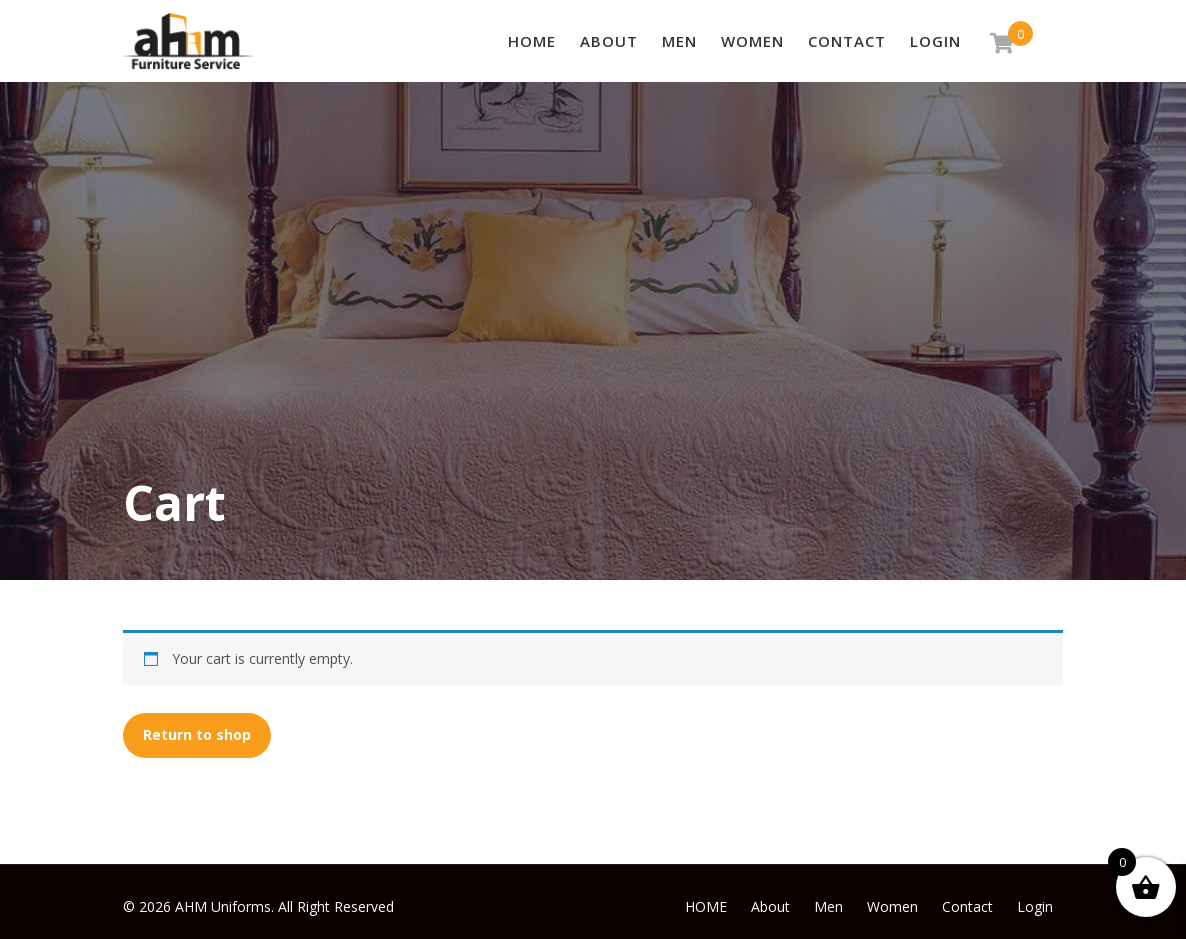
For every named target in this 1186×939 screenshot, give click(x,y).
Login (935, 41)
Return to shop (197, 734)
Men (679, 41)
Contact (847, 41)
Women (752, 41)
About (609, 41)
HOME (532, 41)
